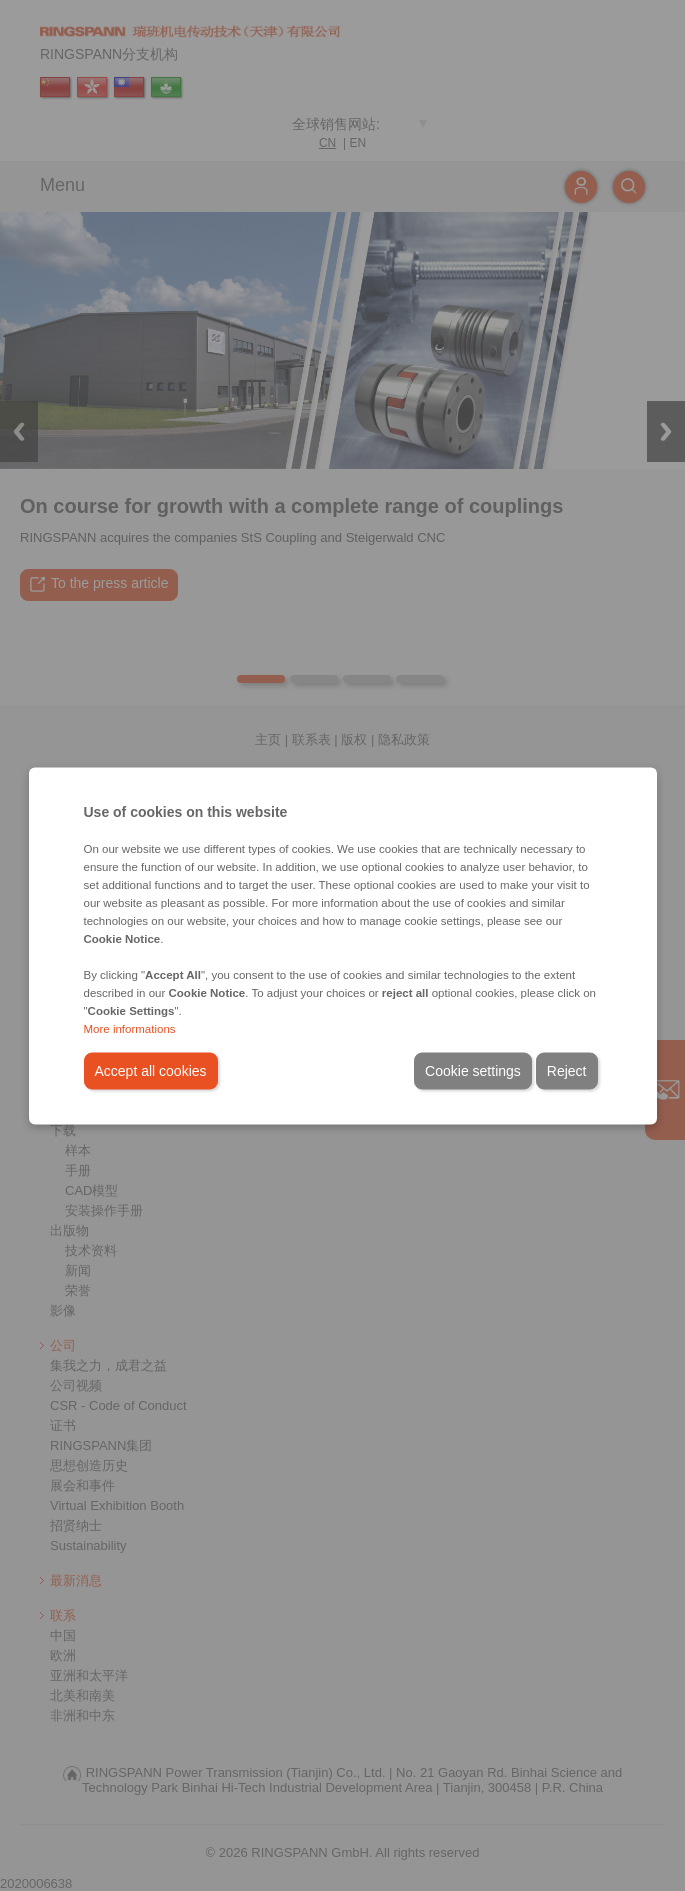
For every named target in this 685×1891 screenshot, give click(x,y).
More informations (130, 1028)
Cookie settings (473, 1070)
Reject (567, 1070)
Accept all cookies (151, 1070)
